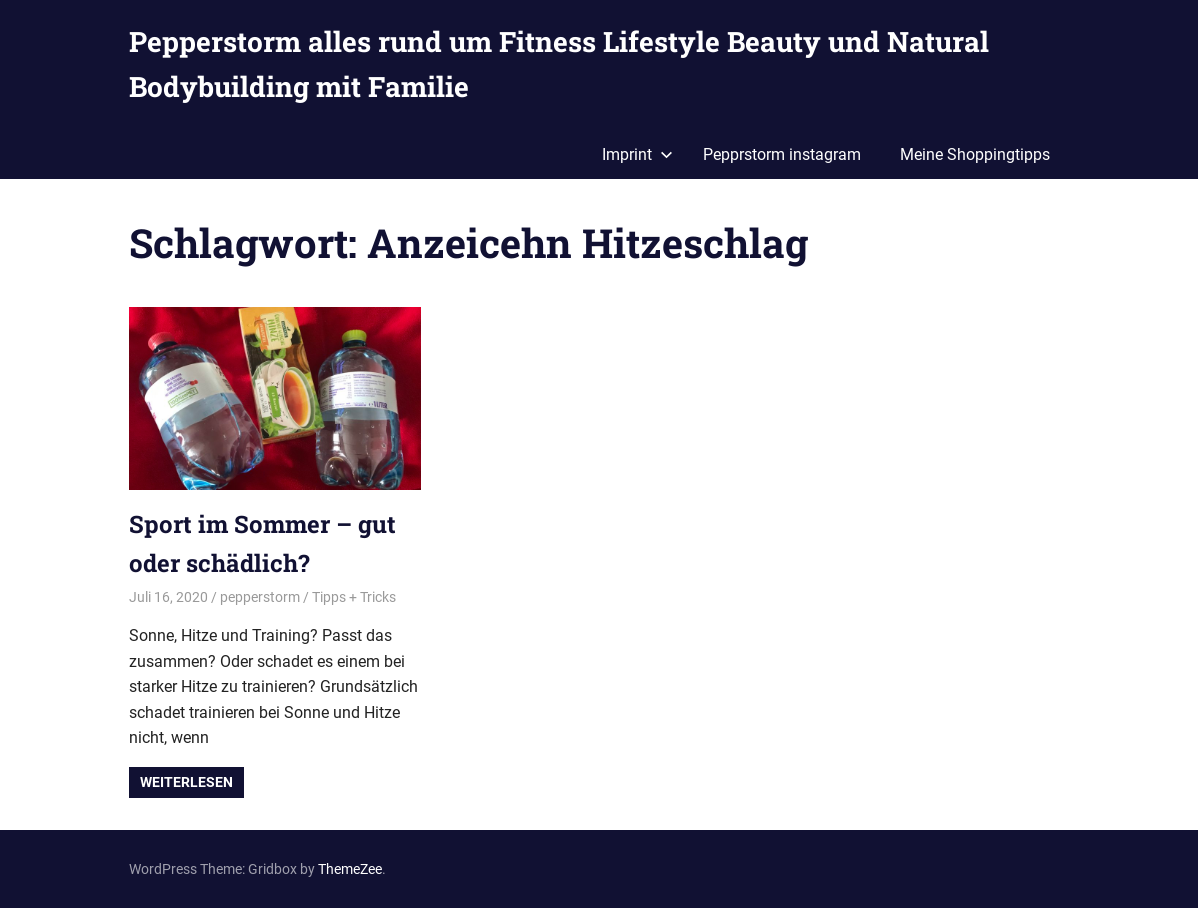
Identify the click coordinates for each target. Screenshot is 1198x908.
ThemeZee (350, 869)
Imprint (637, 154)
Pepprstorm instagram (782, 154)
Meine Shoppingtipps (975, 154)
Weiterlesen (186, 782)
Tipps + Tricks (354, 597)
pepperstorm (260, 597)
